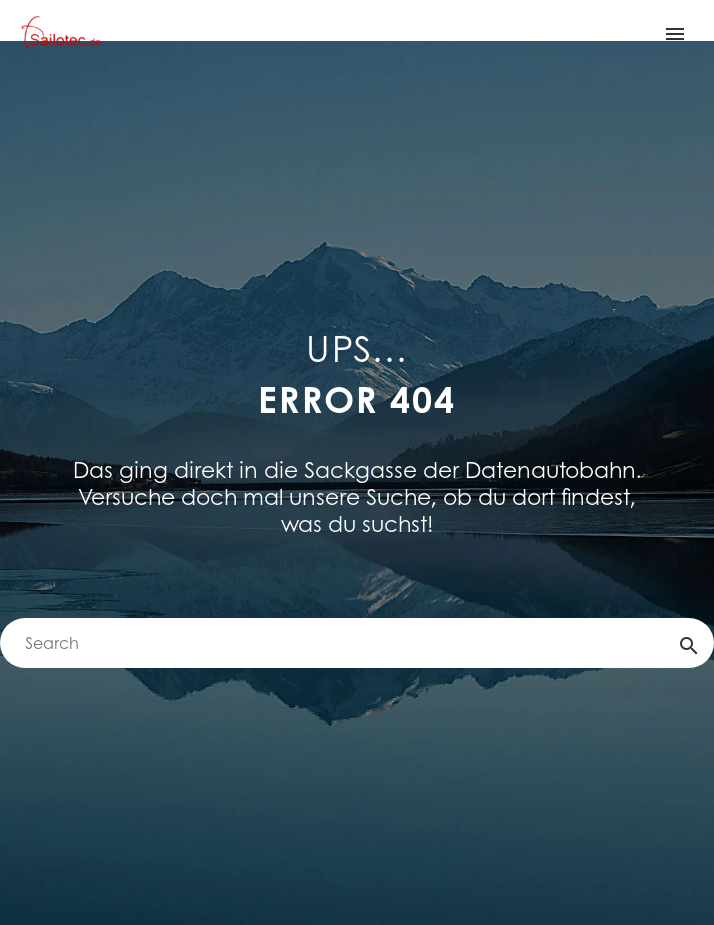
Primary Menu (675, 34)
